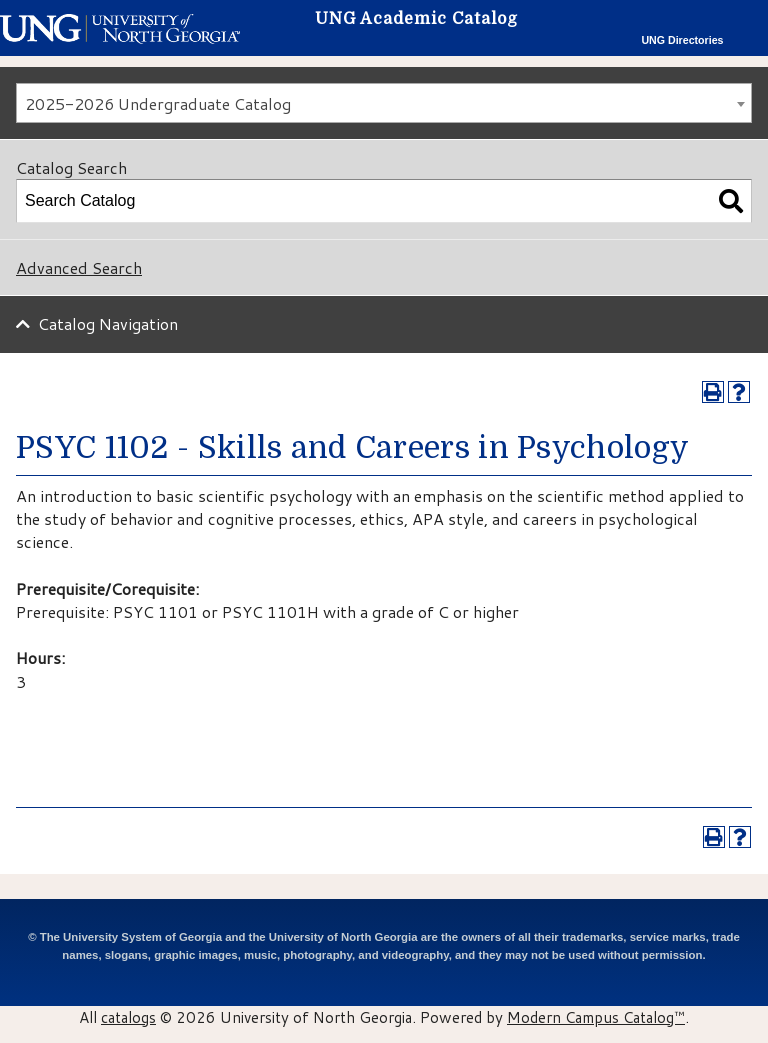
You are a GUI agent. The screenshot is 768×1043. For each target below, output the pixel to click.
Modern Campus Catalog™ (596, 1017)
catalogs (128, 1017)
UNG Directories (682, 40)
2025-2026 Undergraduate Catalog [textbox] (158, 103)
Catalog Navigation (108, 323)
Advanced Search (79, 267)
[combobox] (384, 103)
